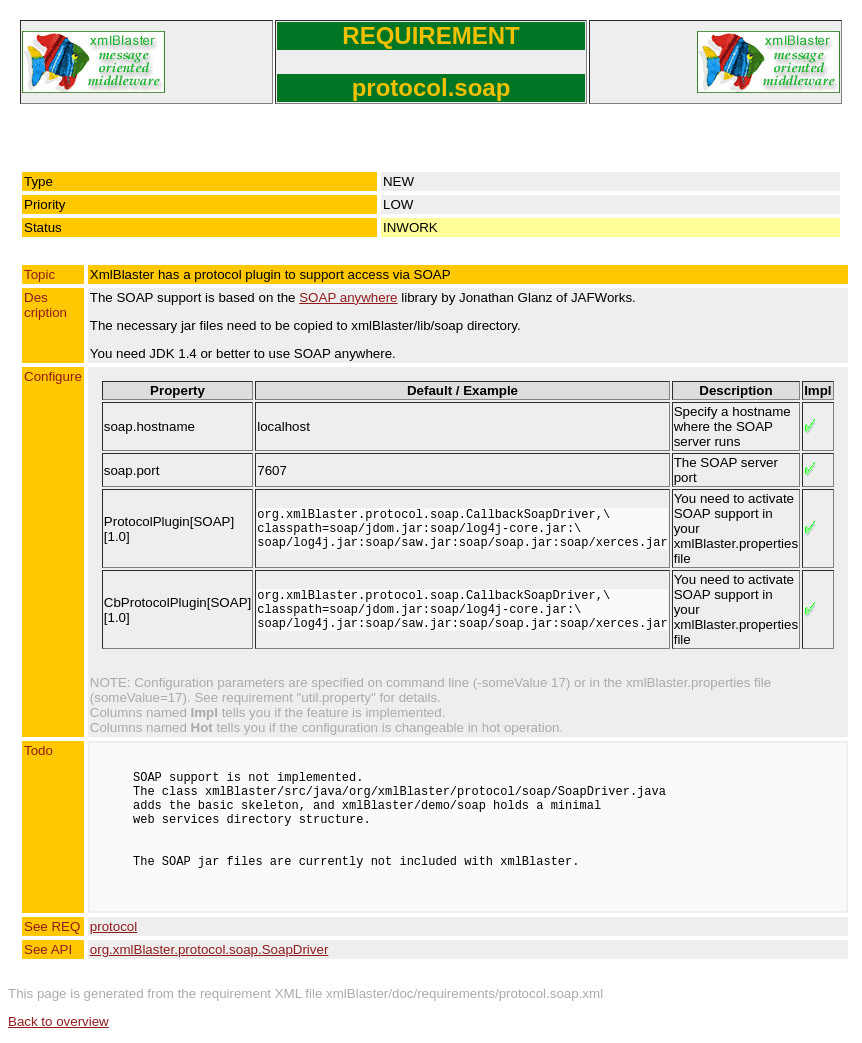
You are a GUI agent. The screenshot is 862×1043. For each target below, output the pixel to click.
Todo (38, 750)
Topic (39, 274)
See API (48, 949)
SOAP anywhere (348, 297)
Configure (53, 376)
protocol (113, 926)
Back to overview (58, 1021)
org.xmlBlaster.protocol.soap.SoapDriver (209, 949)
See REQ (52, 926)
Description (45, 305)
